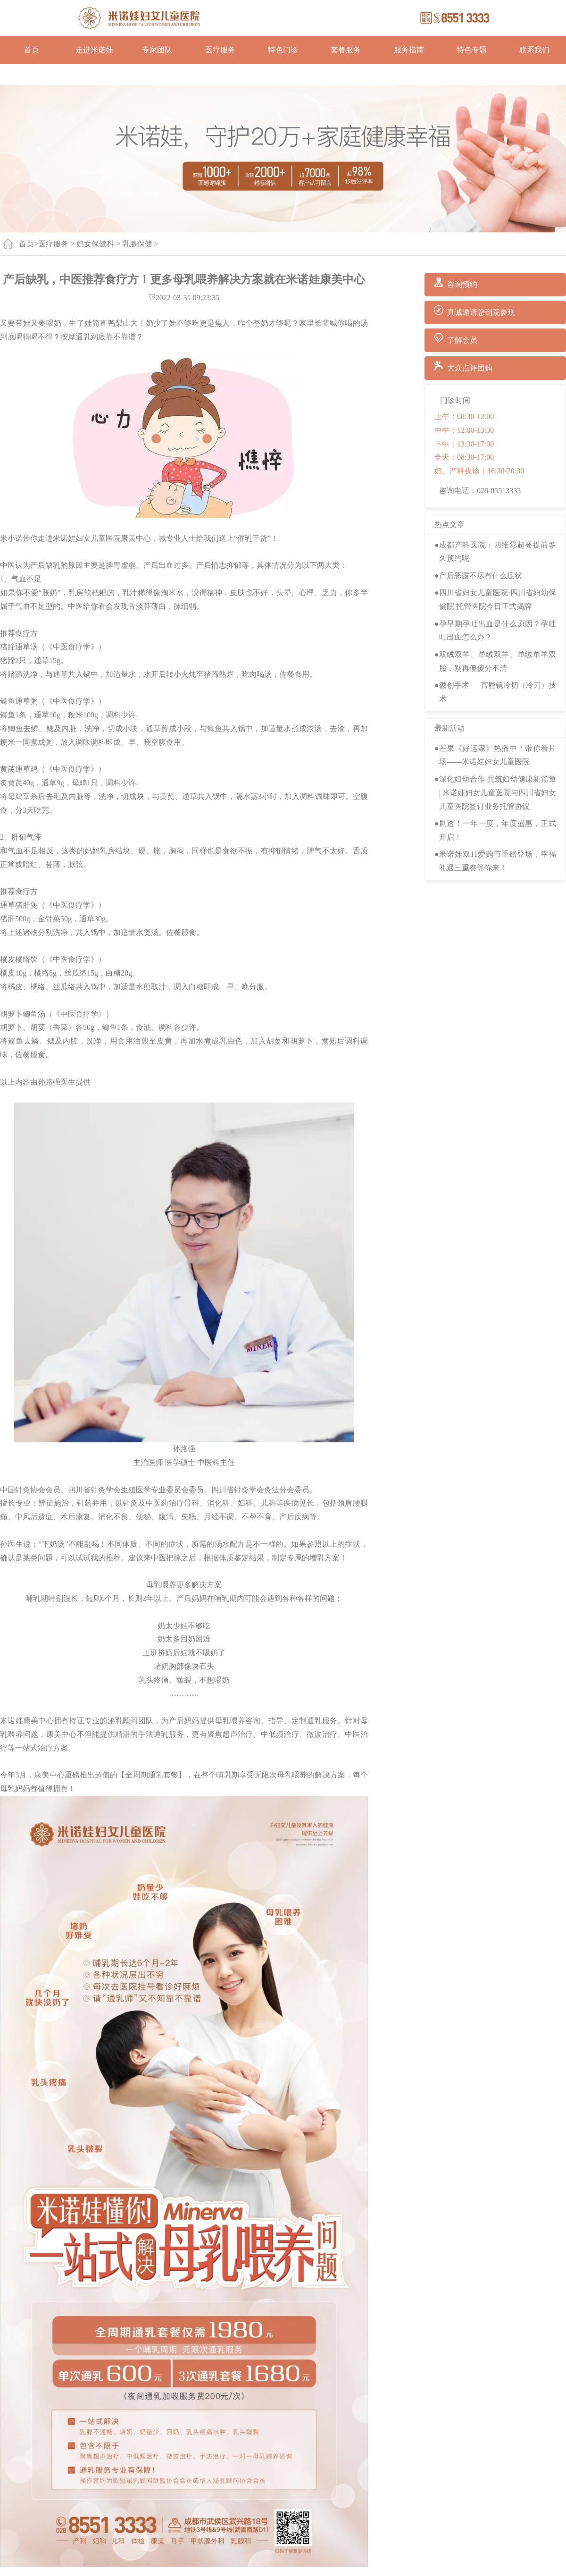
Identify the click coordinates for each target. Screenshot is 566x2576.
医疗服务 (220, 50)
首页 (31, 50)
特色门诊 (283, 50)
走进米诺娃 (94, 50)
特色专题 (472, 50)
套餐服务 (346, 50)
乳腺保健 (137, 244)
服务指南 (409, 50)
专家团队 (157, 50)
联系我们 (534, 50)
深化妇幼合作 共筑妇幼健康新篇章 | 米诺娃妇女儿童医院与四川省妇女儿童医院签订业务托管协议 (497, 792)
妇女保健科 (95, 244)
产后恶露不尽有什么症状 (480, 576)
